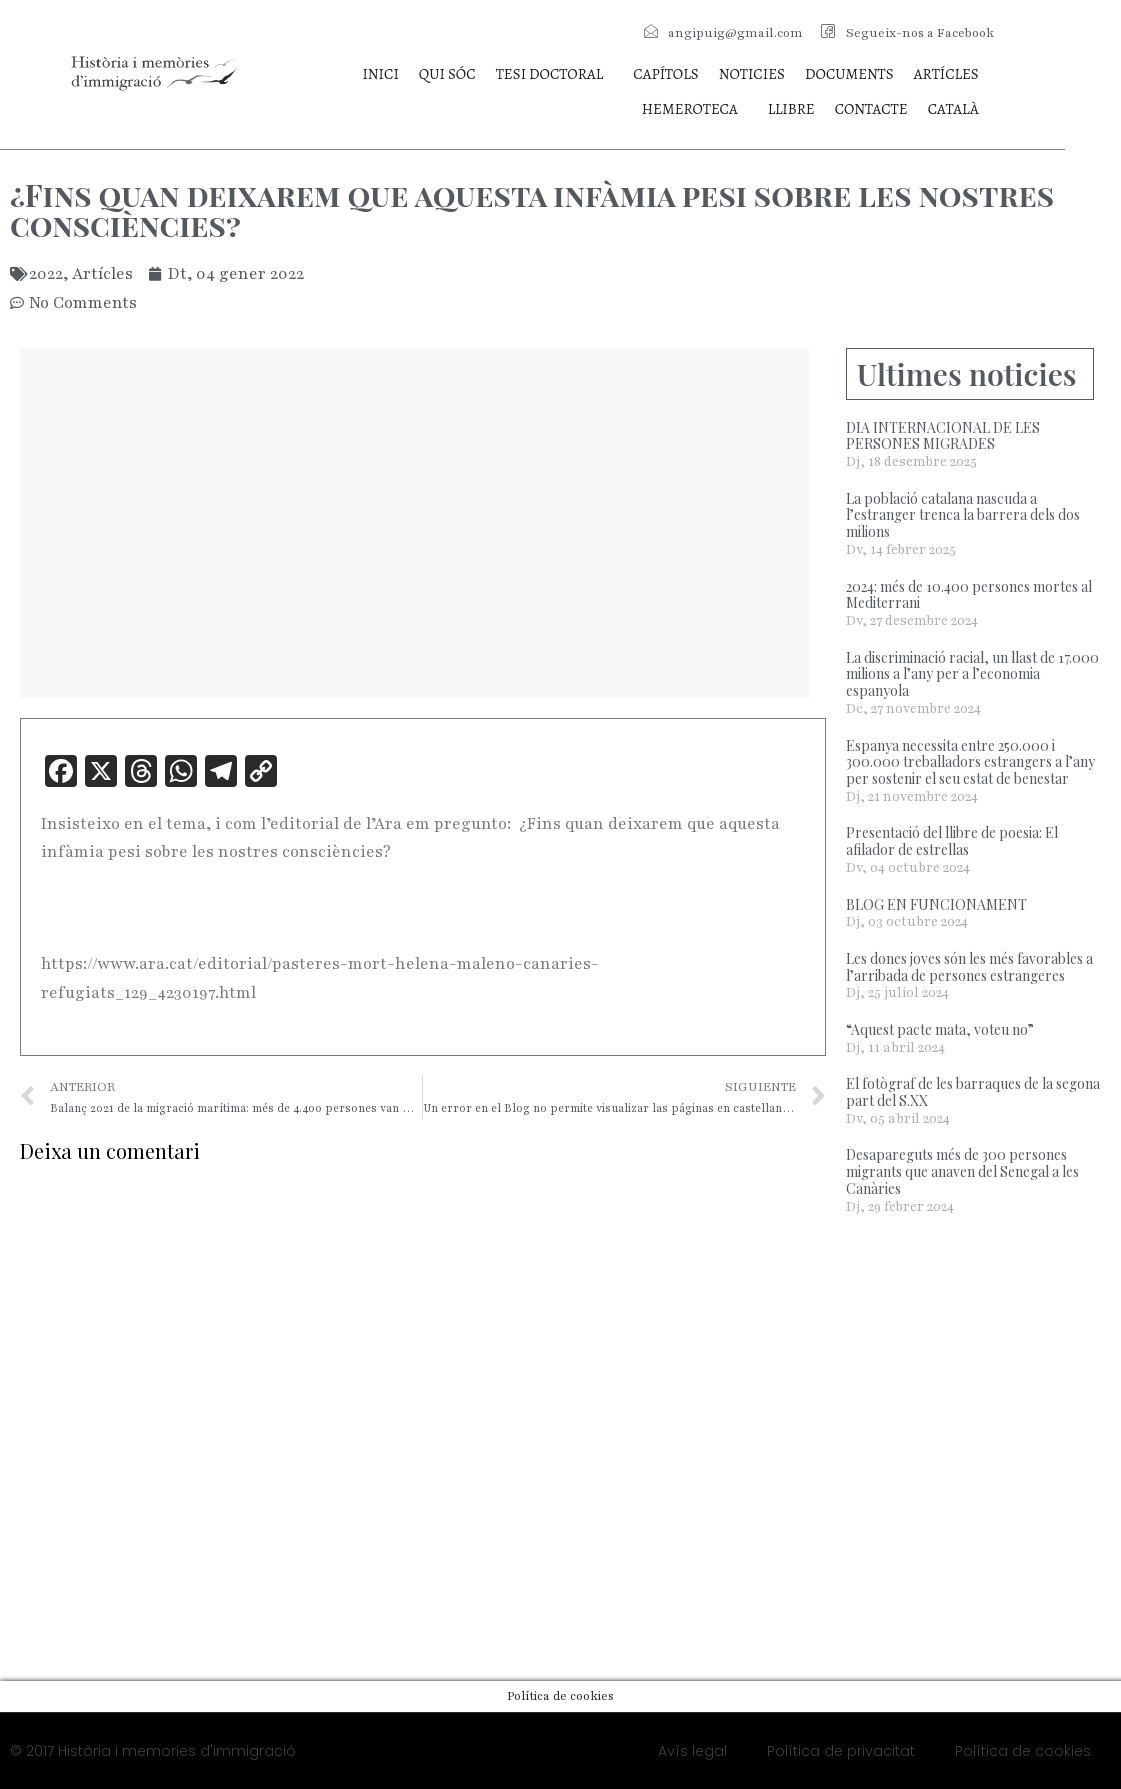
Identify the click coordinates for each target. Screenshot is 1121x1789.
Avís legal (692, 1751)
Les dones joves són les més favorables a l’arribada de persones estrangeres (969, 967)
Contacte (871, 109)
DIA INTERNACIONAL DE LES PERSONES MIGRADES (943, 436)
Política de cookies (1023, 1751)
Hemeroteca (690, 109)
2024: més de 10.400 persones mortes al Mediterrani (969, 595)
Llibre (791, 109)
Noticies (752, 74)
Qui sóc (447, 74)
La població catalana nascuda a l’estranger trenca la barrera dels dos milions (963, 515)
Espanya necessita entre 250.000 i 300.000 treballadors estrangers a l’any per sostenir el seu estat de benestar (970, 762)
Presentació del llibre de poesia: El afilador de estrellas (952, 841)
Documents (849, 74)
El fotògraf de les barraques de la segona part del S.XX (973, 1092)
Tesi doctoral (550, 74)
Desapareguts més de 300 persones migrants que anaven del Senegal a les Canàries (962, 1171)
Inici (380, 74)
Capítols (665, 74)
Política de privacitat (841, 1751)
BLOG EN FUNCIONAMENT (936, 904)
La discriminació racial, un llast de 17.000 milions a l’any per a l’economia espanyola (972, 674)
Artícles (946, 74)
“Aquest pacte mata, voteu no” (940, 1029)
